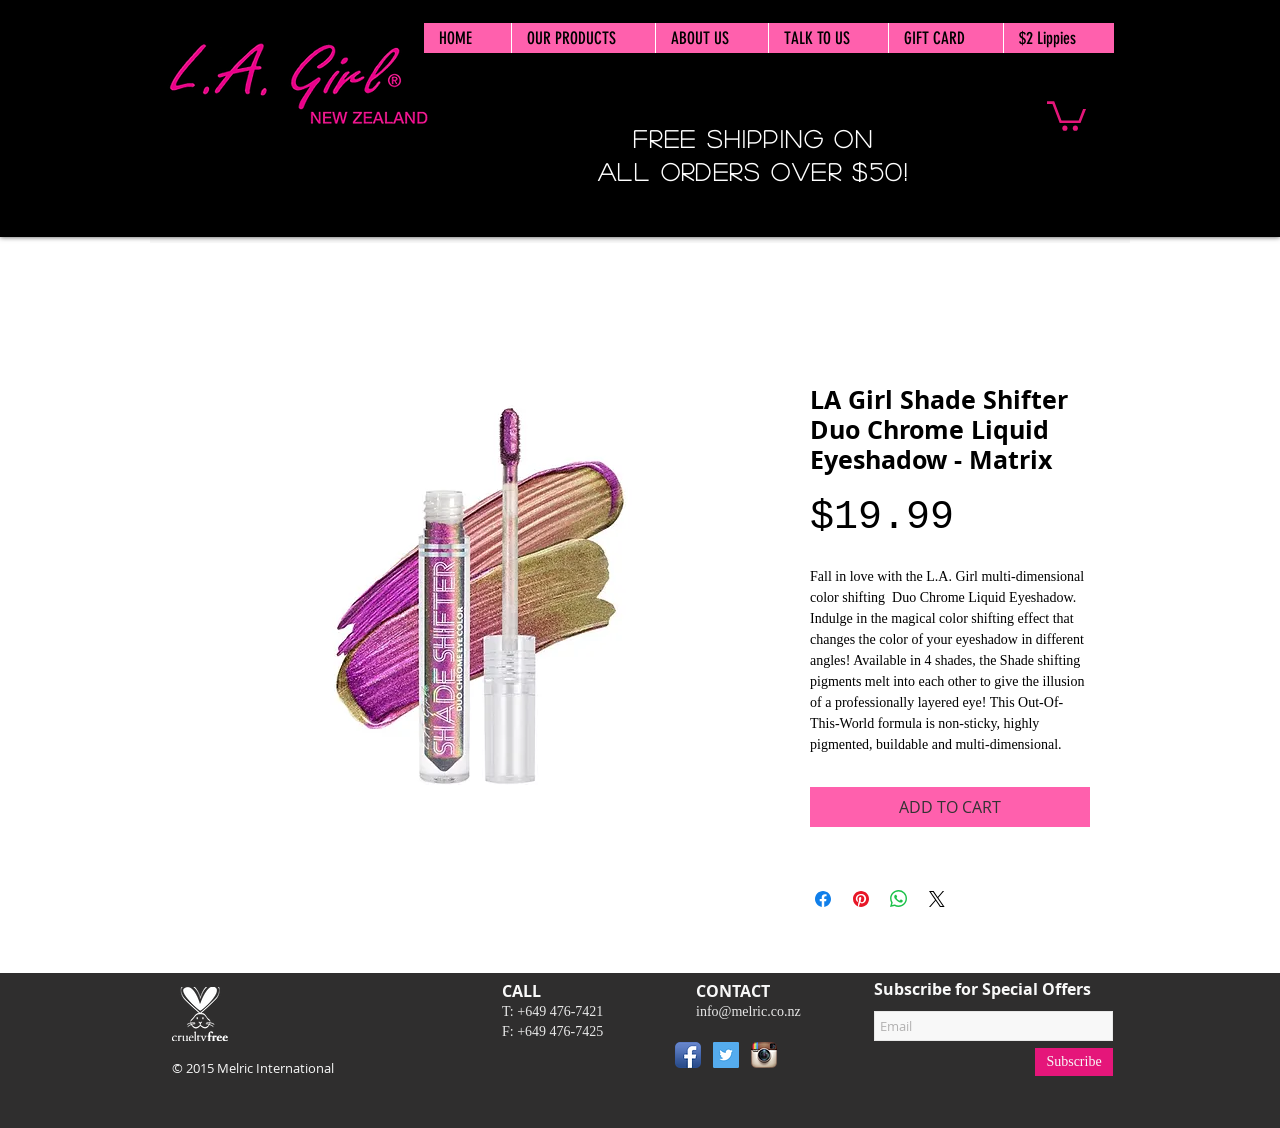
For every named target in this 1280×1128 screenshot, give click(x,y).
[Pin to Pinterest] (813, 1059)
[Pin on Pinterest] (861, 899)
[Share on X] (937, 899)
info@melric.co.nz (748, 1011)
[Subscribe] (1074, 1062)
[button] (1066, 114)
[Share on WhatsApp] (899, 899)
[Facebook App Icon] (688, 1055)
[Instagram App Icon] (764, 1055)
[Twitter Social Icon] (726, 1055)
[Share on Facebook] (823, 899)
